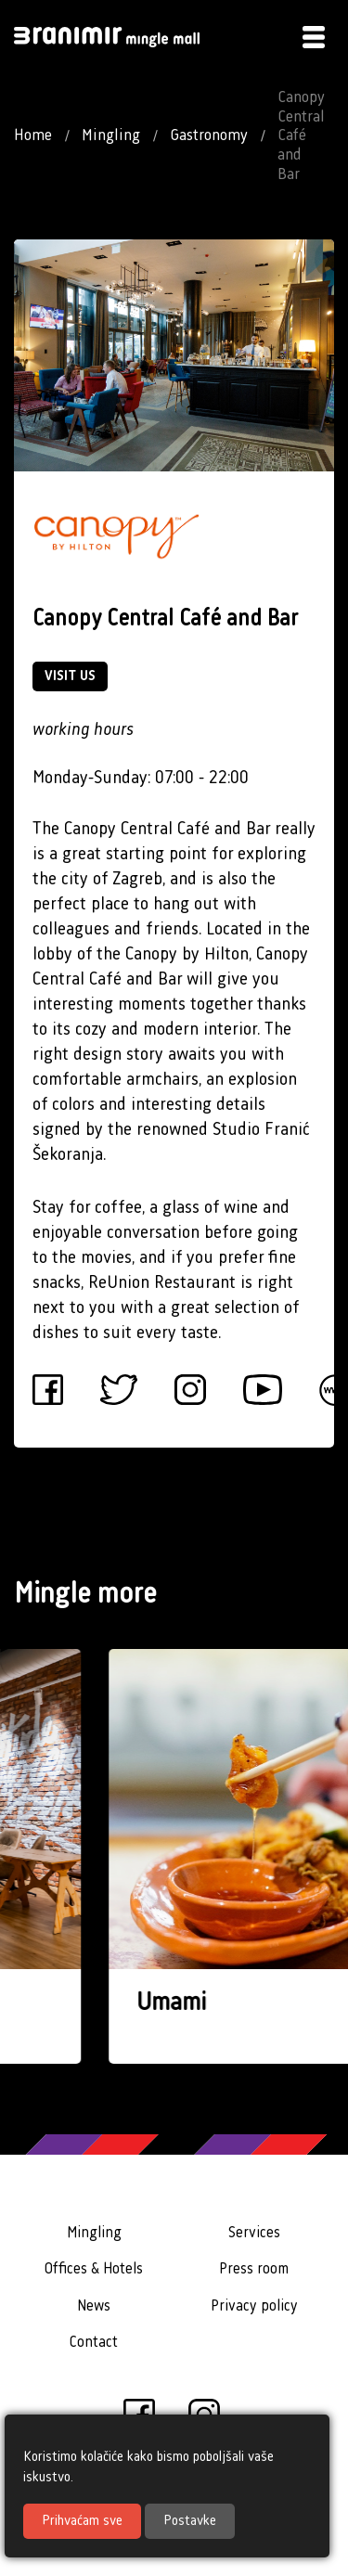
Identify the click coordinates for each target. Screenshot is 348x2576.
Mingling (111, 135)
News (93, 2306)
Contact (94, 2343)
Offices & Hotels (94, 2269)
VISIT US (70, 676)
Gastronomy (209, 135)
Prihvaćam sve (82, 2521)
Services (254, 2233)
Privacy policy (254, 2306)
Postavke (189, 2521)
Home (33, 135)
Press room (254, 2269)
